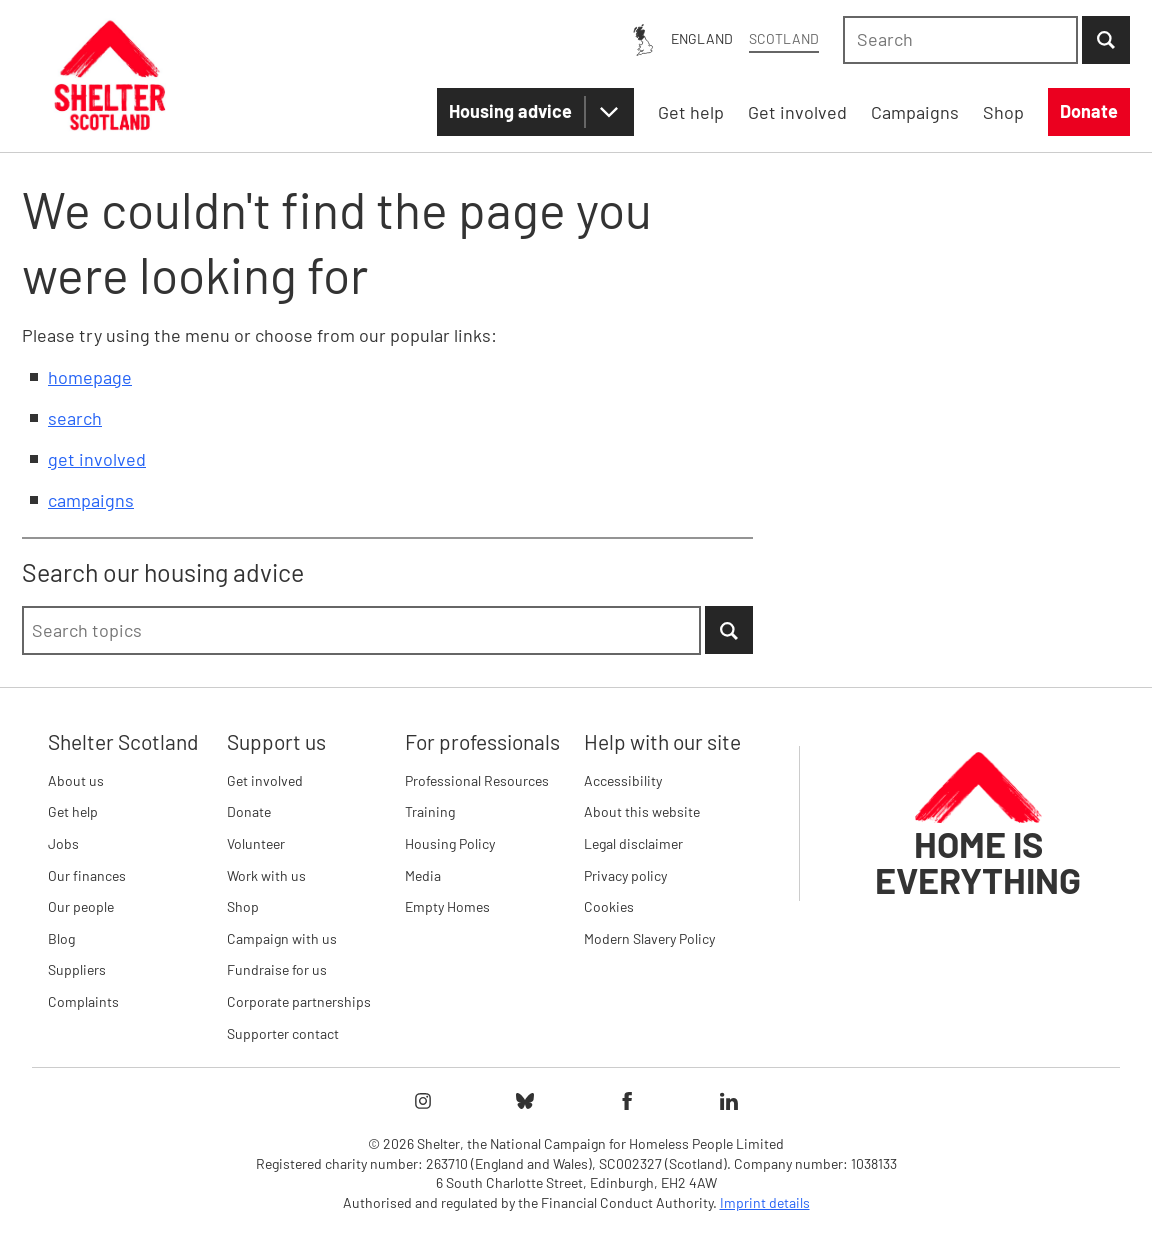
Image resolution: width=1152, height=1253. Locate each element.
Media (423, 875)
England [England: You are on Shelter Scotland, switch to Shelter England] (702, 38)
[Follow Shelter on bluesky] (525, 1101)
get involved (97, 459)
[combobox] (960, 40)
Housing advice (510, 111)
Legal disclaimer (633, 843)
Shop (243, 906)
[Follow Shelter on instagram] (423, 1101)
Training (430, 811)
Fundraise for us (277, 969)
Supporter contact (283, 1033)
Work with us (266, 875)
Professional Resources (477, 780)
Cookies (609, 906)
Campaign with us (282, 938)
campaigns (91, 500)
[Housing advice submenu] (609, 112)
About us (76, 780)
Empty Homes (447, 906)
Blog (61, 938)
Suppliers (77, 969)
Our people (81, 906)
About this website (642, 811)
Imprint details (765, 1202)
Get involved (265, 780)
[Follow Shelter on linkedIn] (729, 1101)
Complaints (83, 1001)
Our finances (87, 875)
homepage (90, 377)
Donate (249, 811)
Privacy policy (625, 875)
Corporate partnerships (299, 1001)
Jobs (63, 843)
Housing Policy (450, 843)
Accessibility (623, 780)
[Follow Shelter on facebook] (627, 1101)
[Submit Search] (1106, 40)
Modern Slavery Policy (649, 938)
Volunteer (256, 843)
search (75, 418)
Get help (73, 811)
